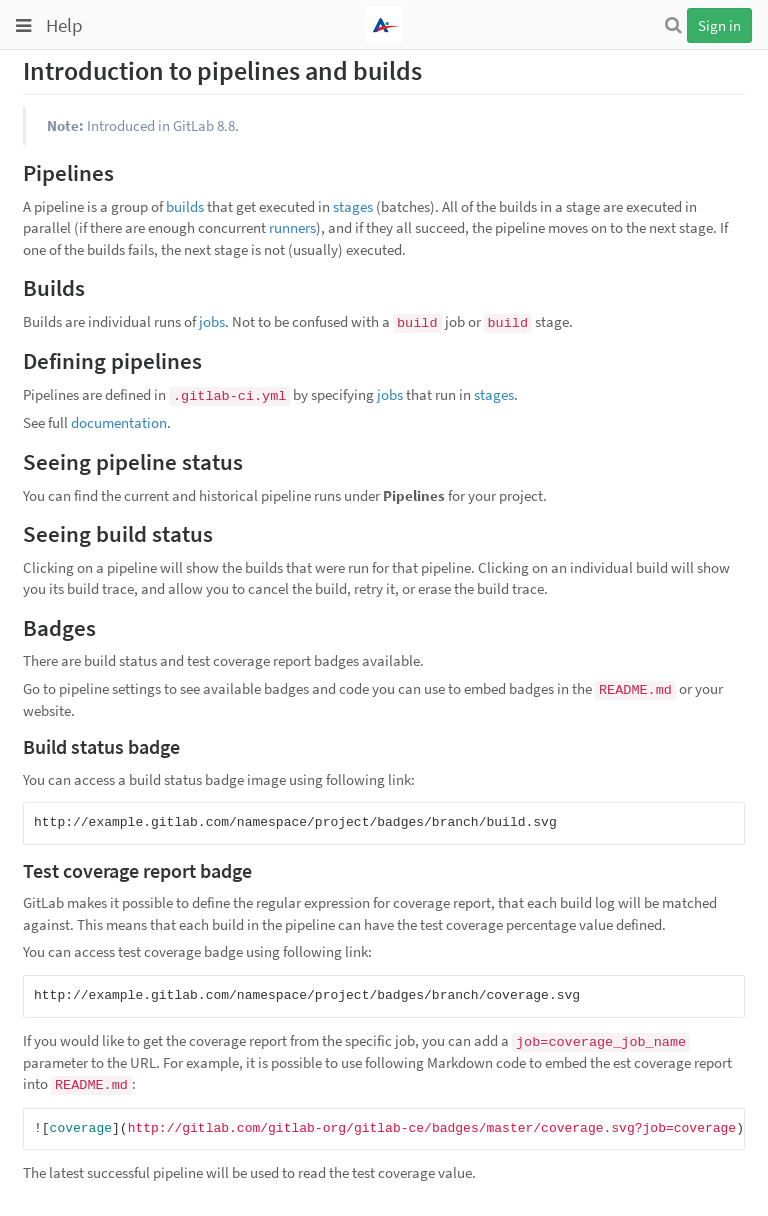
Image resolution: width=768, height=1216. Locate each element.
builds (185, 206)
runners (292, 227)
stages (353, 206)
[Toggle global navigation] (23, 26)
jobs (212, 321)
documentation (119, 422)
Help (64, 25)
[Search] (673, 25)
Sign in (719, 25)
